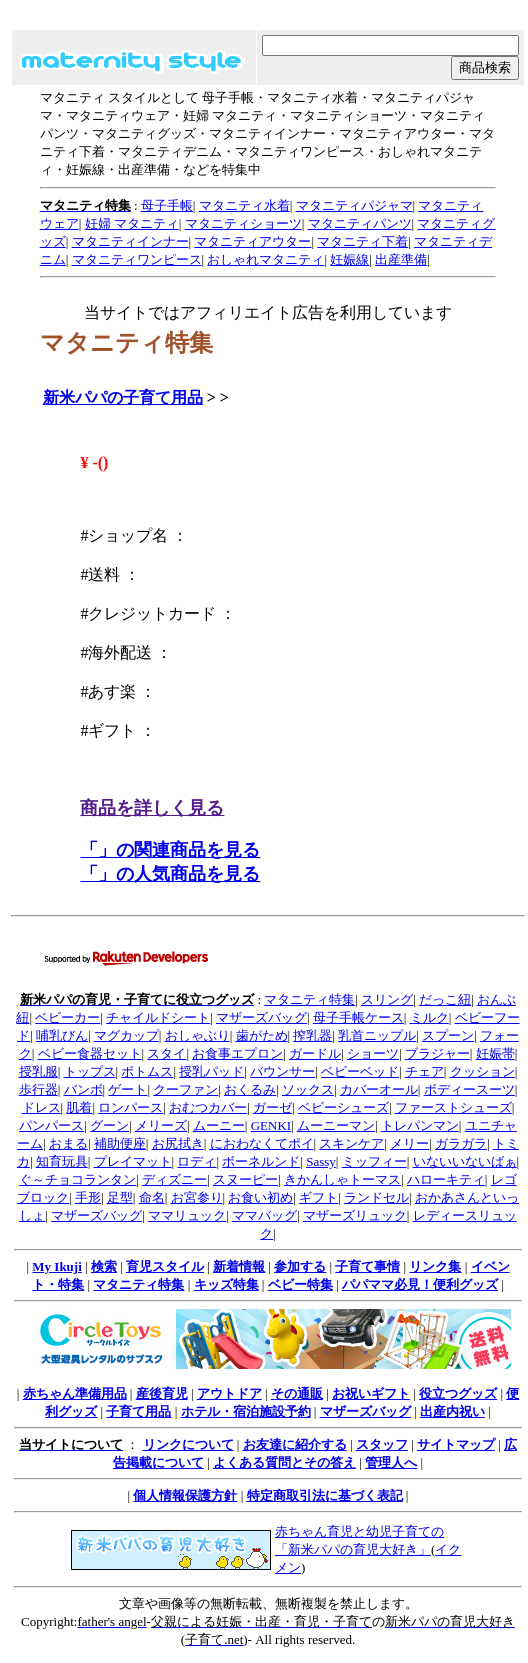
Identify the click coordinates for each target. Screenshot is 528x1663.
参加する (300, 1266)
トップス (90, 1071)
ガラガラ (461, 1143)
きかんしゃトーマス (342, 1179)
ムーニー (219, 1125)
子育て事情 (367, 1266)
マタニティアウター (252, 241)
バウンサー (282, 1071)
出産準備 (401, 259)
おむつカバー (208, 1107)
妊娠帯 (495, 1053)
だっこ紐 (445, 999)
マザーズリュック (355, 1215)
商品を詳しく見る (152, 808)
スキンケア (351, 1143)
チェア (424, 1071)
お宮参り (197, 1197)
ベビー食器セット (90, 1053)
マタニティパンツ (360, 223)
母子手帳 (167, 205)
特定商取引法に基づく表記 (325, 1495)
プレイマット (133, 1161)
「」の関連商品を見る (170, 850)
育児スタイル (165, 1266)
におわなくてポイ (262, 1143)
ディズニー (174, 1179)
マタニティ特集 (309, 999)
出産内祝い (452, 1411)
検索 (104, 1266)
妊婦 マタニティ (132, 223)
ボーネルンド (261, 1161)
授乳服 (38, 1071)
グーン (109, 1125)
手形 (88, 1197)
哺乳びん (62, 1035)
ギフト (318, 1197)
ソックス (308, 1089)
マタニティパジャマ (354, 205)
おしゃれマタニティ (265, 259)
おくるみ (250, 1089)
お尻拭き (178, 1143)
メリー (409, 1143)
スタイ (166, 1053)
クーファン (185, 1089)
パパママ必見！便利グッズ (420, 1284)
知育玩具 (62, 1161)
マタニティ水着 (244, 205)
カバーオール (379, 1089)
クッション (482, 1071)
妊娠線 (349, 259)
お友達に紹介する (295, 1444)
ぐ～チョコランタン (77, 1179)
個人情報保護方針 (185, 1495)
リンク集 (435, 1266)
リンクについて (188, 1444)
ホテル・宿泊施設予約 (246, 1411)
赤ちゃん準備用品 (75, 1393)
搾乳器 (312, 1035)
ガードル (315, 1053)
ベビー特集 (300, 1284)
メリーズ (161, 1125)
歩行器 (38, 1089)
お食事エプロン (237, 1053)
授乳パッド (211, 1071)
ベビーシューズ (343, 1107)
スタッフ (382, 1444)
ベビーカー (67, 1017)
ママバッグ (264, 1215)
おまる (68, 1143)
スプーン (448, 1035)
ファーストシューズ (453, 1107)
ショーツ (373, 1053)
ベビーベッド (360, 1071)
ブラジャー (437, 1053)
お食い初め (260, 1197)
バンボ (83, 1089)
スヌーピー (245, 1179)
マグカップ (126, 1035)
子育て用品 (138, 1411)
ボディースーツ (469, 1089)
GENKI (271, 1125)
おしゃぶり (197, 1035)
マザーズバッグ (261, 1017)
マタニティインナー (130, 241)
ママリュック (187, 1215)
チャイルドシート (158, 1017)
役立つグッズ (458, 1393)
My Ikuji (56, 1266)
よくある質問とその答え (284, 1462)
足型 (120, 1197)
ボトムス (147, 1071)
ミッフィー (374, 1161)
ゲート (127, 1089)
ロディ (196, 1161)
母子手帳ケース (358, 1017)
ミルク (429, 1017)
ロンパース (130, 1107)
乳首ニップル (377, 1035)
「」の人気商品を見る (170, 874)
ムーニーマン (336, 1125)
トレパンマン (420, 1125)
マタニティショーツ (243, 223)
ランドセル (376, 1197)
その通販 (297, 1393)
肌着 (79, 1107)
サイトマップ (456, 1444)
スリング (387, 999)
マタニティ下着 (362, 241)
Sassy (321, 1161)
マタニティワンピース (137, 259)
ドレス (41, 1107)
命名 (152, 1197)
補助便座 (120, 1143)
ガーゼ (272, 1107)
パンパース (51, 1125)
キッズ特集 (226, 1284)
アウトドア (229, 1393)
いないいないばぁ (465, 1161)
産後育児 (162, 1393)
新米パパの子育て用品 (123, 397)
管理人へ (391, 1462)
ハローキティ (446, 1179)
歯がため (262, 1035)
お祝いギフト (371, 1393)
